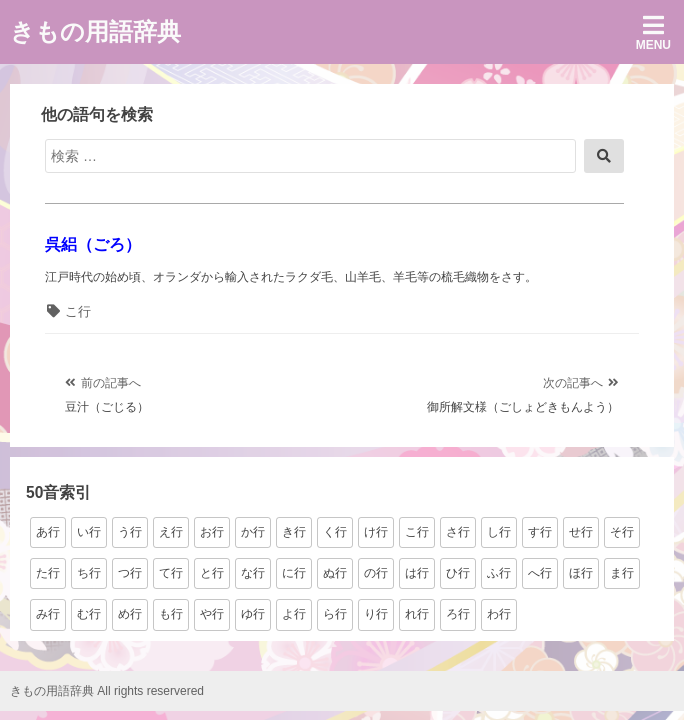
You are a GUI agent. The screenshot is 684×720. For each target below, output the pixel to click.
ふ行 (499, 573)
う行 (130, 532)
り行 (376, 614)
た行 (48, 573)
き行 (294, 532)
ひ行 (458, 573)
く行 (335, 532)
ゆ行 (253, 614)
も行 (171, 614)
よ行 (294, 614)
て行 (171, 573)
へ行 (540, 573)
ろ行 (458, 614)
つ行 (130, 573)
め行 (130, 614)
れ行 (417, 614)
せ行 (581, 532)
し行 (499, 532)
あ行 (48, 532)
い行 (89, 532)
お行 (212, 532)
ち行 (89, 573)
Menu (653, 32)
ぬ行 (335, 573)
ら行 (335, 614)
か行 (253, 532)
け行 (376, 532)
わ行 (499, 614)
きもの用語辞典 (95, 31)
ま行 (622, 573)
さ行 (458, 532)
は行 (417, 573)
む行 (89, 614)
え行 (171, 532)
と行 (212, 573)
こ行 (78, 311)
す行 (540, 532)
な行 (253, 573)
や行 (212, 614)
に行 (294, 573)
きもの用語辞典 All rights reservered (107, 691)
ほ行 (581, 573)
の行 (376, 573)
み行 (48, 614)
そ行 (622, 532)
